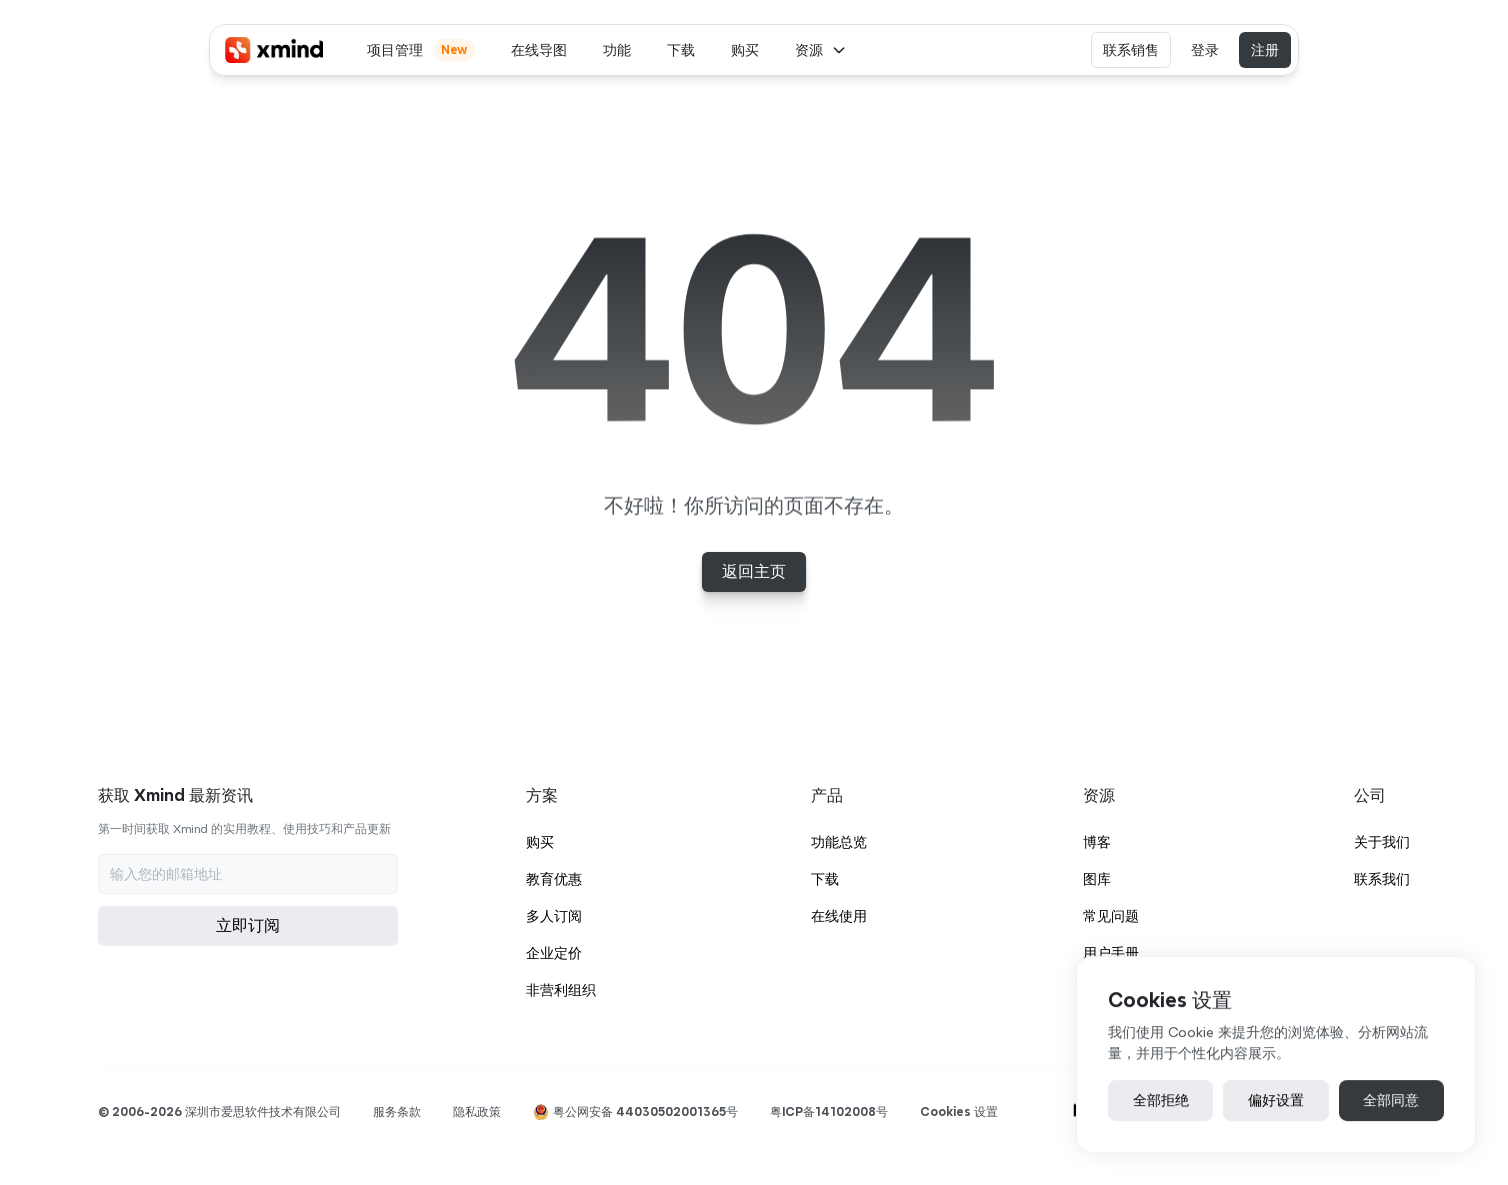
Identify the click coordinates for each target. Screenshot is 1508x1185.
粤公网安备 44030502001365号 (645, 1111)
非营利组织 (561, 990)
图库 (1097, 879)
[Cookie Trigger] (959, 1112)
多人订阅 (554, 916)
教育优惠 (554, 879)
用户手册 (1111, 953)
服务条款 (397, 1111)
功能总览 (839, 842)
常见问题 (1111, 916)
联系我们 (1382, 879)
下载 (825, 879)
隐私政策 (477, 1111)
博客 (1097, 842)
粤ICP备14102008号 (829, 1111)
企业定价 (554, 953)
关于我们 (1382, 842)
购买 (540, 842)
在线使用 (839, 916)
